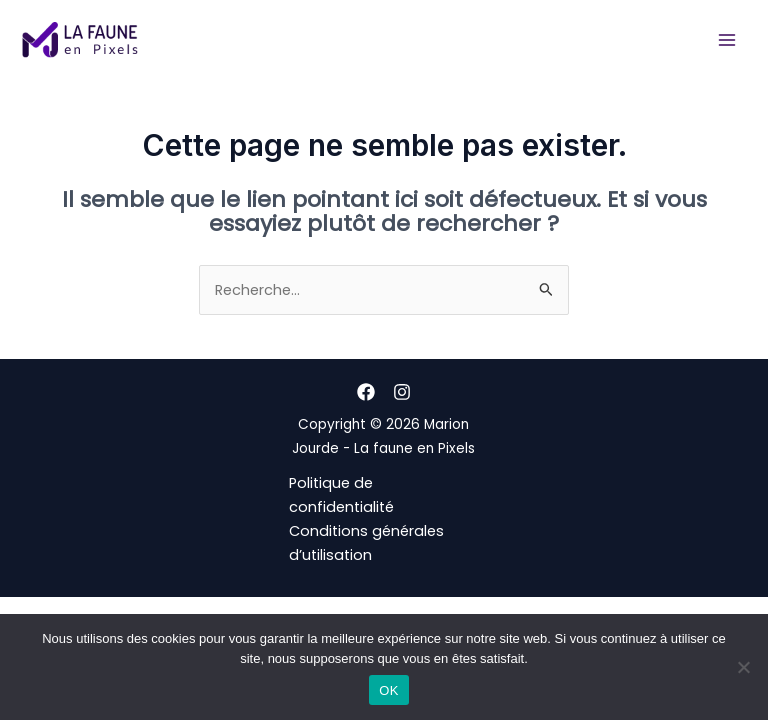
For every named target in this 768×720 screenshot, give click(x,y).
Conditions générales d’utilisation (366, 543)
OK (388, 690)
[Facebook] (366, 392)
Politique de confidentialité (341, 495)
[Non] (743, 667)
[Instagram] (402, 392)
